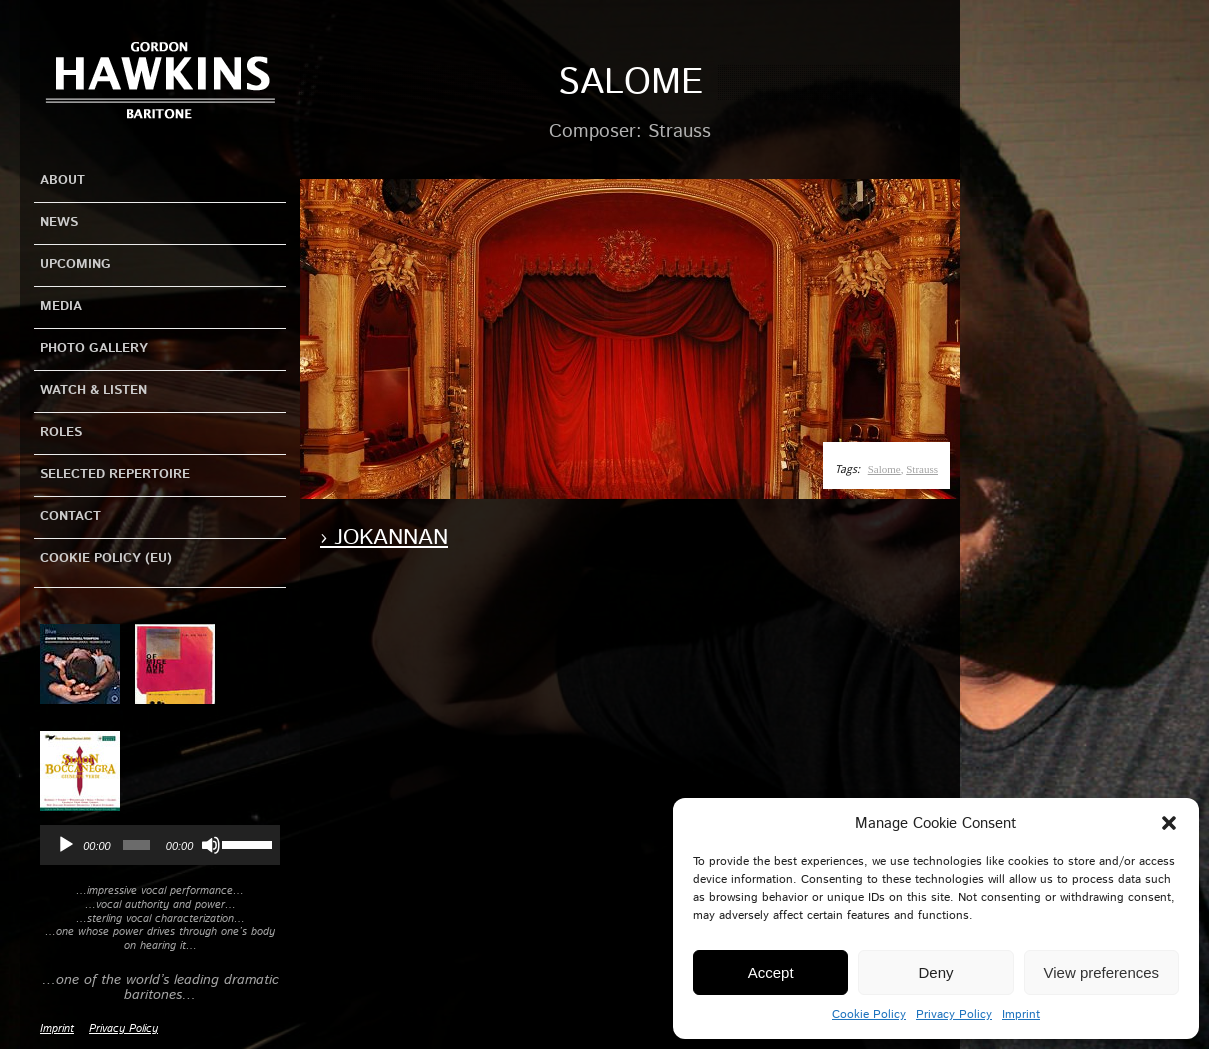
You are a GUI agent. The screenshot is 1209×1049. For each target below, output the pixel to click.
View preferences (1102, 972)
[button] (1169, 823)
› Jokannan (384, 538)
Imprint (1021, 1014)
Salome (884, 469)
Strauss (922, 469)
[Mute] (211, 845)
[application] (160, 845)
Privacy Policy (954, 1014)
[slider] (136, 845)
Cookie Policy (869, 1014)
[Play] (66, 845)
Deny (935, 972)
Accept (771, 972)
